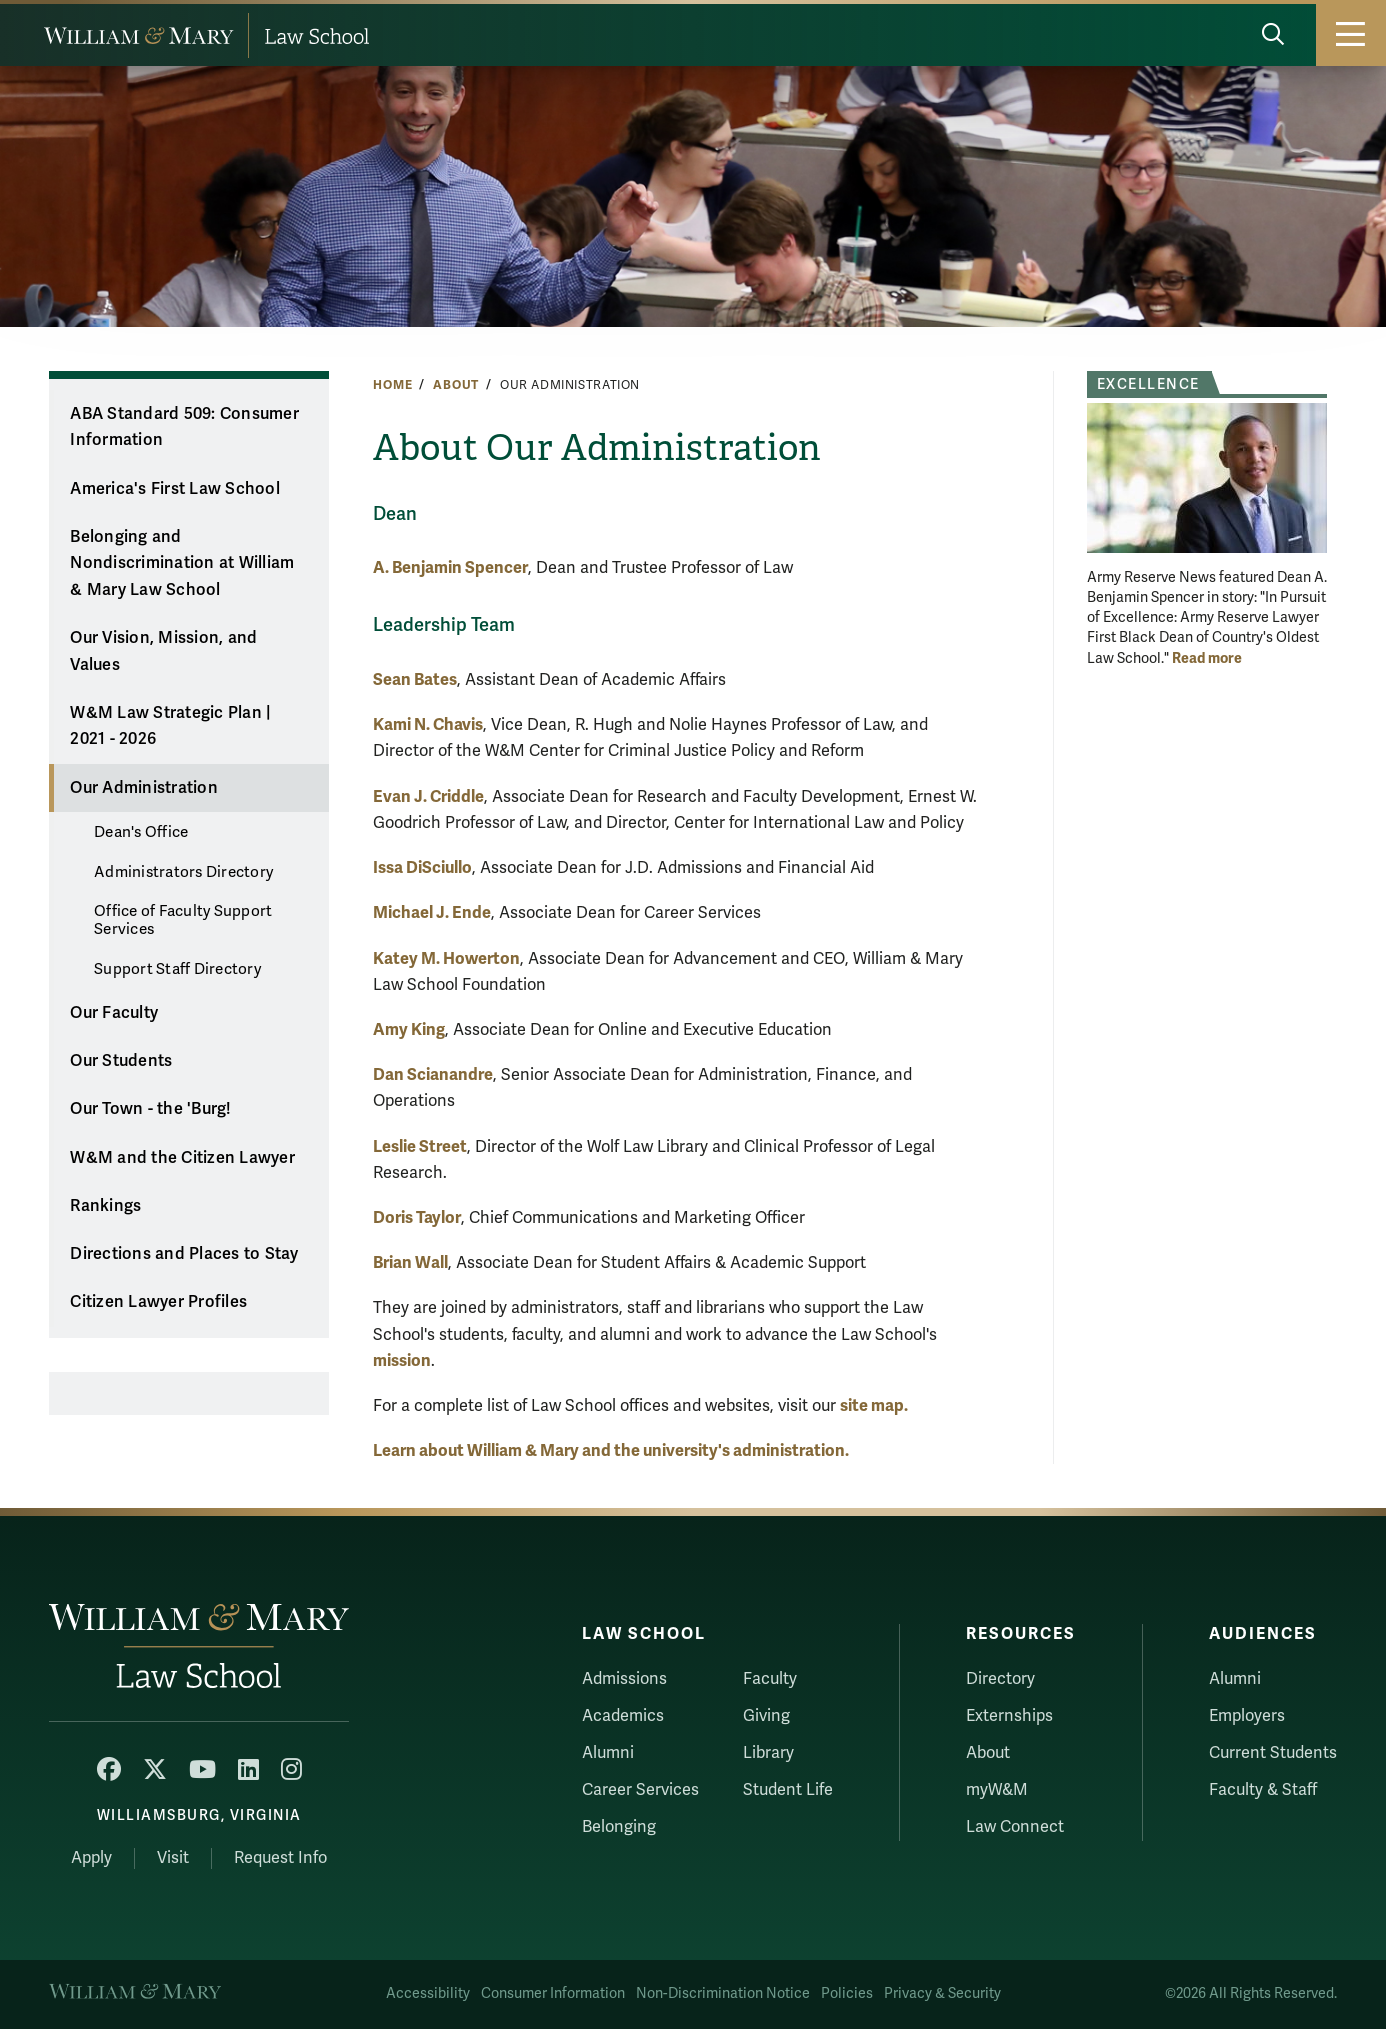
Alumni (608, 1753)
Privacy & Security (942, 1993)
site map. (874, 1405)
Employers (1247, 1716)
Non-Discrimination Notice (723, 1993)
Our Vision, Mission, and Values (163, 651)
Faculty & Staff (1263, 1790)
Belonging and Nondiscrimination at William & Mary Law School (182, 563)
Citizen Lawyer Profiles (158, 1302)
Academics (623, 1716)
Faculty (770, 1679)
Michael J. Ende (432, 912)
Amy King (409, 1029)
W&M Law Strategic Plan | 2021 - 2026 (170, 726)
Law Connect (1015, 1827)
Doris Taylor (417, 1217)
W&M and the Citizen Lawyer (182, 1158)
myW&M (997, 1790)
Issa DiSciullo (422, 867)
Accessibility (428, 1993)
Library (768, 1753)
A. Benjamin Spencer (450, 567)
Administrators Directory (183, 872)
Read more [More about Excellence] (1207, 658)
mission (402, 1360)
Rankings (105, 1206)
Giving (766, 1716)
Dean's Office (141, 832)
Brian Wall (410, 1262)
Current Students (1273, 1753)
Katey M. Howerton (446, 958)
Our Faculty (114, 1013)
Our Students (121, 1061)
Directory (1000, 1679)
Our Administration (144, 788)
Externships (1009, 1716)
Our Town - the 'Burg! (150, 1109)
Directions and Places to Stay (184, 1254)
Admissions (624, 1679)
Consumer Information (553, 1993)
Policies (847, 1993)
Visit (173, 1858)
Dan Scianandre (433, 1074)
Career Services (640, 1790)
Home (392, 385)
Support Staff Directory (177, 969)
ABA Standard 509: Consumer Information (184, 427)
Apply (91, 1858)
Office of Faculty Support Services (183, 920)
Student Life (788, 1790)
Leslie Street (420, 1146)
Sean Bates (415, 679)
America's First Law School (175, 489)
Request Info (280, 1858)
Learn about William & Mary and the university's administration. (611, 1450)
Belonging (619, 1827)
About (456, 385)
